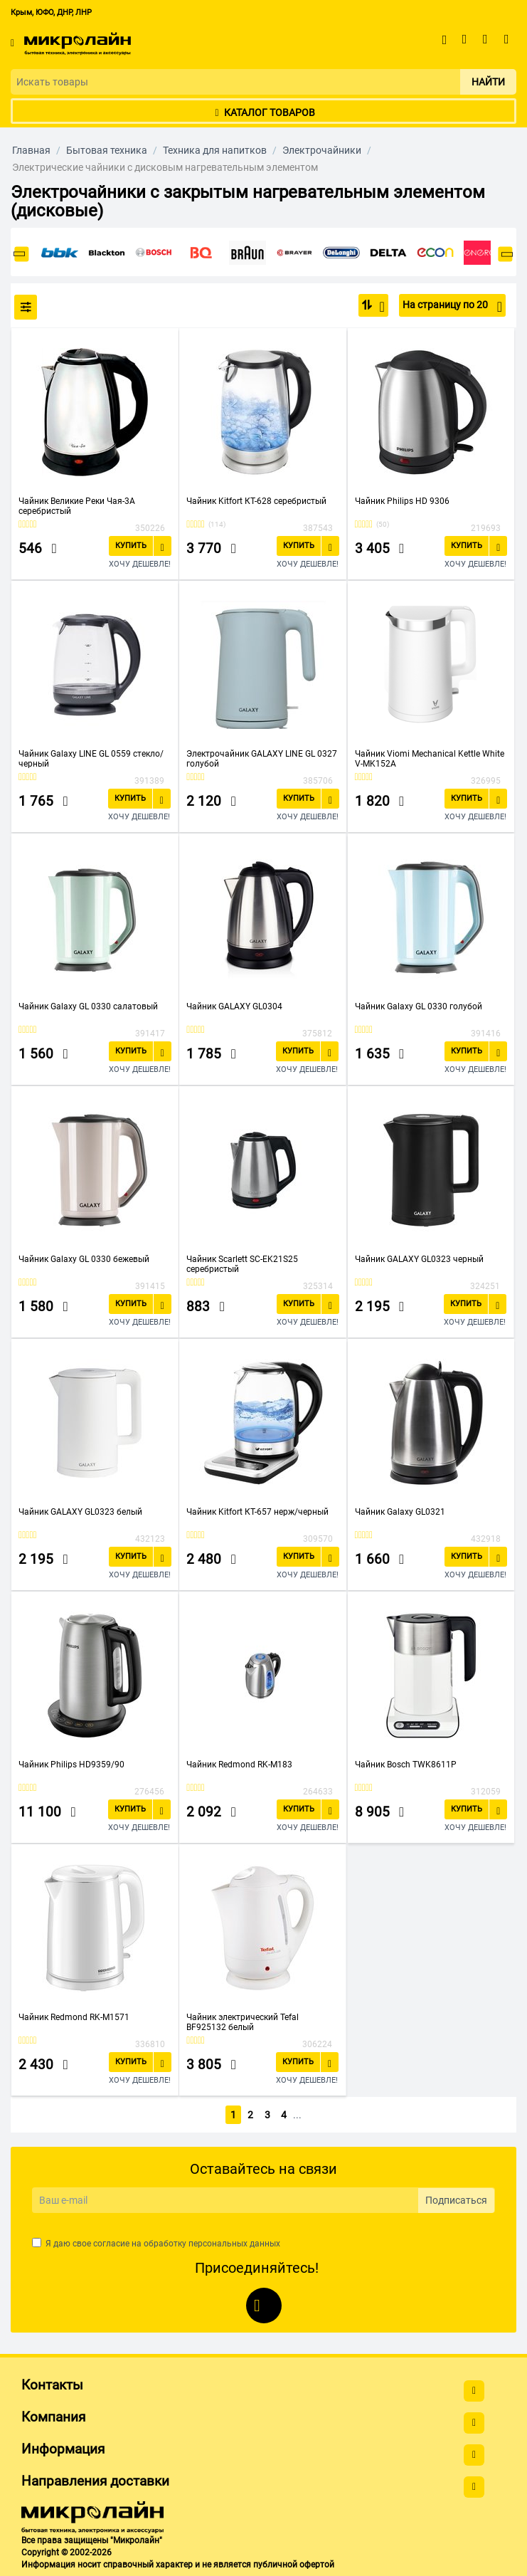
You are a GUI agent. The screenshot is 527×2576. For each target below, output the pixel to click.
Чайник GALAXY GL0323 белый (80, 1512)
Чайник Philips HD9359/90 (71, 1765)
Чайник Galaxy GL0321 (400, 1512)
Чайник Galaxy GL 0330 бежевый (83, 1259)
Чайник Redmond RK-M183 (239, 1765)
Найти (488, 82)
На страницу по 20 (452, 307)
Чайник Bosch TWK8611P (406, 1765)
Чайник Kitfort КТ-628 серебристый (256, 501)
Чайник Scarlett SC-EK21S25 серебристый (242, 1264)
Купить (131, 545)
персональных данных (234, 2241)
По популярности (378, 307)
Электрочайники (321, 150)
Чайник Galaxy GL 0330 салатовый (88, 1006)
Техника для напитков (215, 150)
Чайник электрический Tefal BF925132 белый (242, 2022)
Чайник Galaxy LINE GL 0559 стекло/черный (91, 759)
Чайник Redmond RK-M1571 (73, 2017)
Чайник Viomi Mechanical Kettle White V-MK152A (429, 759)
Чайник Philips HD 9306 (402, 501)
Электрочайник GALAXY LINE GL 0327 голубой (261, 759)
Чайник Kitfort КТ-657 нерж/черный (257, 1512)
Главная (31, 150)
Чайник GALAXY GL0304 (234, 1006)
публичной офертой (293, 2562)
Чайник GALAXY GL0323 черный (419, 1259)
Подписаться (456, 2198)
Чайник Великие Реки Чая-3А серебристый (76, 506)
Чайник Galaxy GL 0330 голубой (418, 1006)
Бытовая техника (106, 150)
